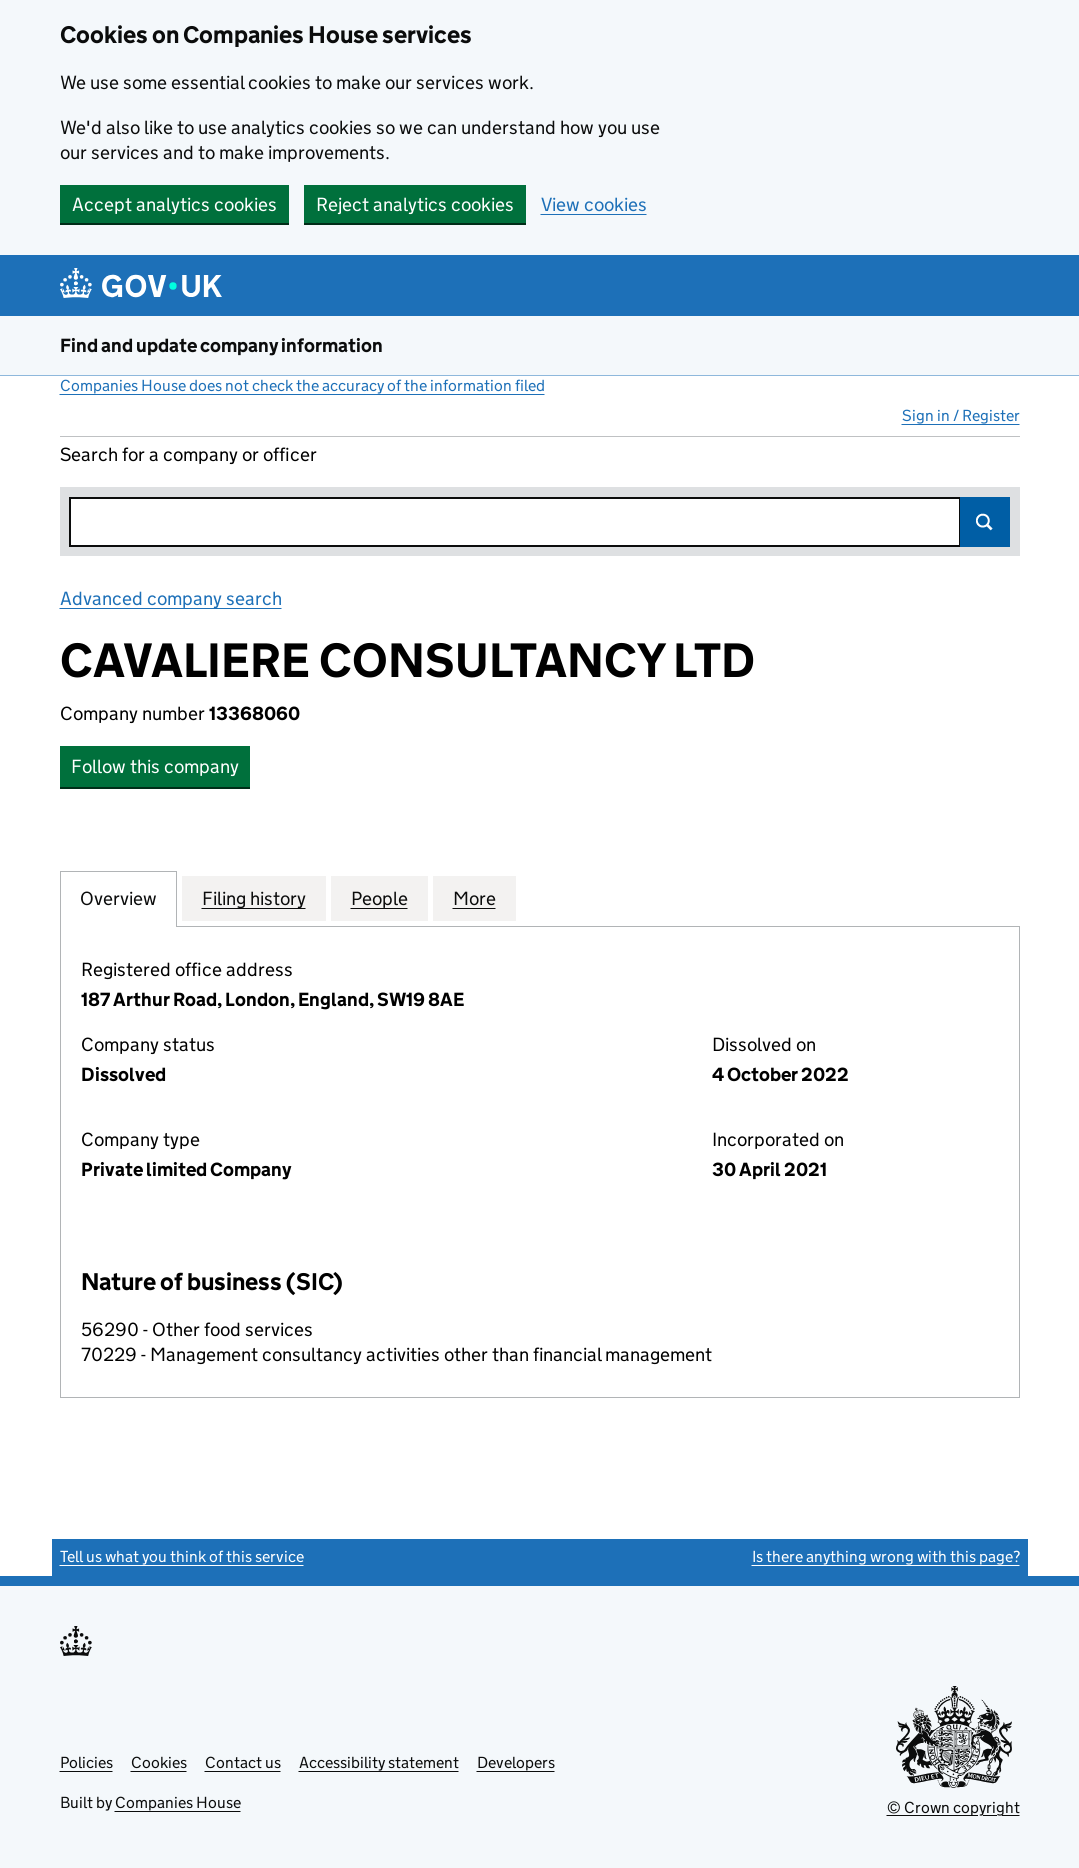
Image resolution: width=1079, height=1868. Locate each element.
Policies (86, 1762)
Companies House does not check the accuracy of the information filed (302, 385)
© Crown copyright (953, 1807)
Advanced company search (171, 598)
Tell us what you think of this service (182, 1556)
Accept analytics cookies (174, 204)
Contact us (243, 1762)
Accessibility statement (379, 1762)
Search (985, 522)
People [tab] (379, 898)
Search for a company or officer (188, 454)
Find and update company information (221, 345)
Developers (516, 1762)
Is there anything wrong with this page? (886, 1556)
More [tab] (474, 898)
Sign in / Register (961, 415)
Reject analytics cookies (415, 204)
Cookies (159, 1762)
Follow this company (155, 766)
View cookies (594, 204)
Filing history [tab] (254, 898)
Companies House (178, 1802)
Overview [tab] (118, 898)
